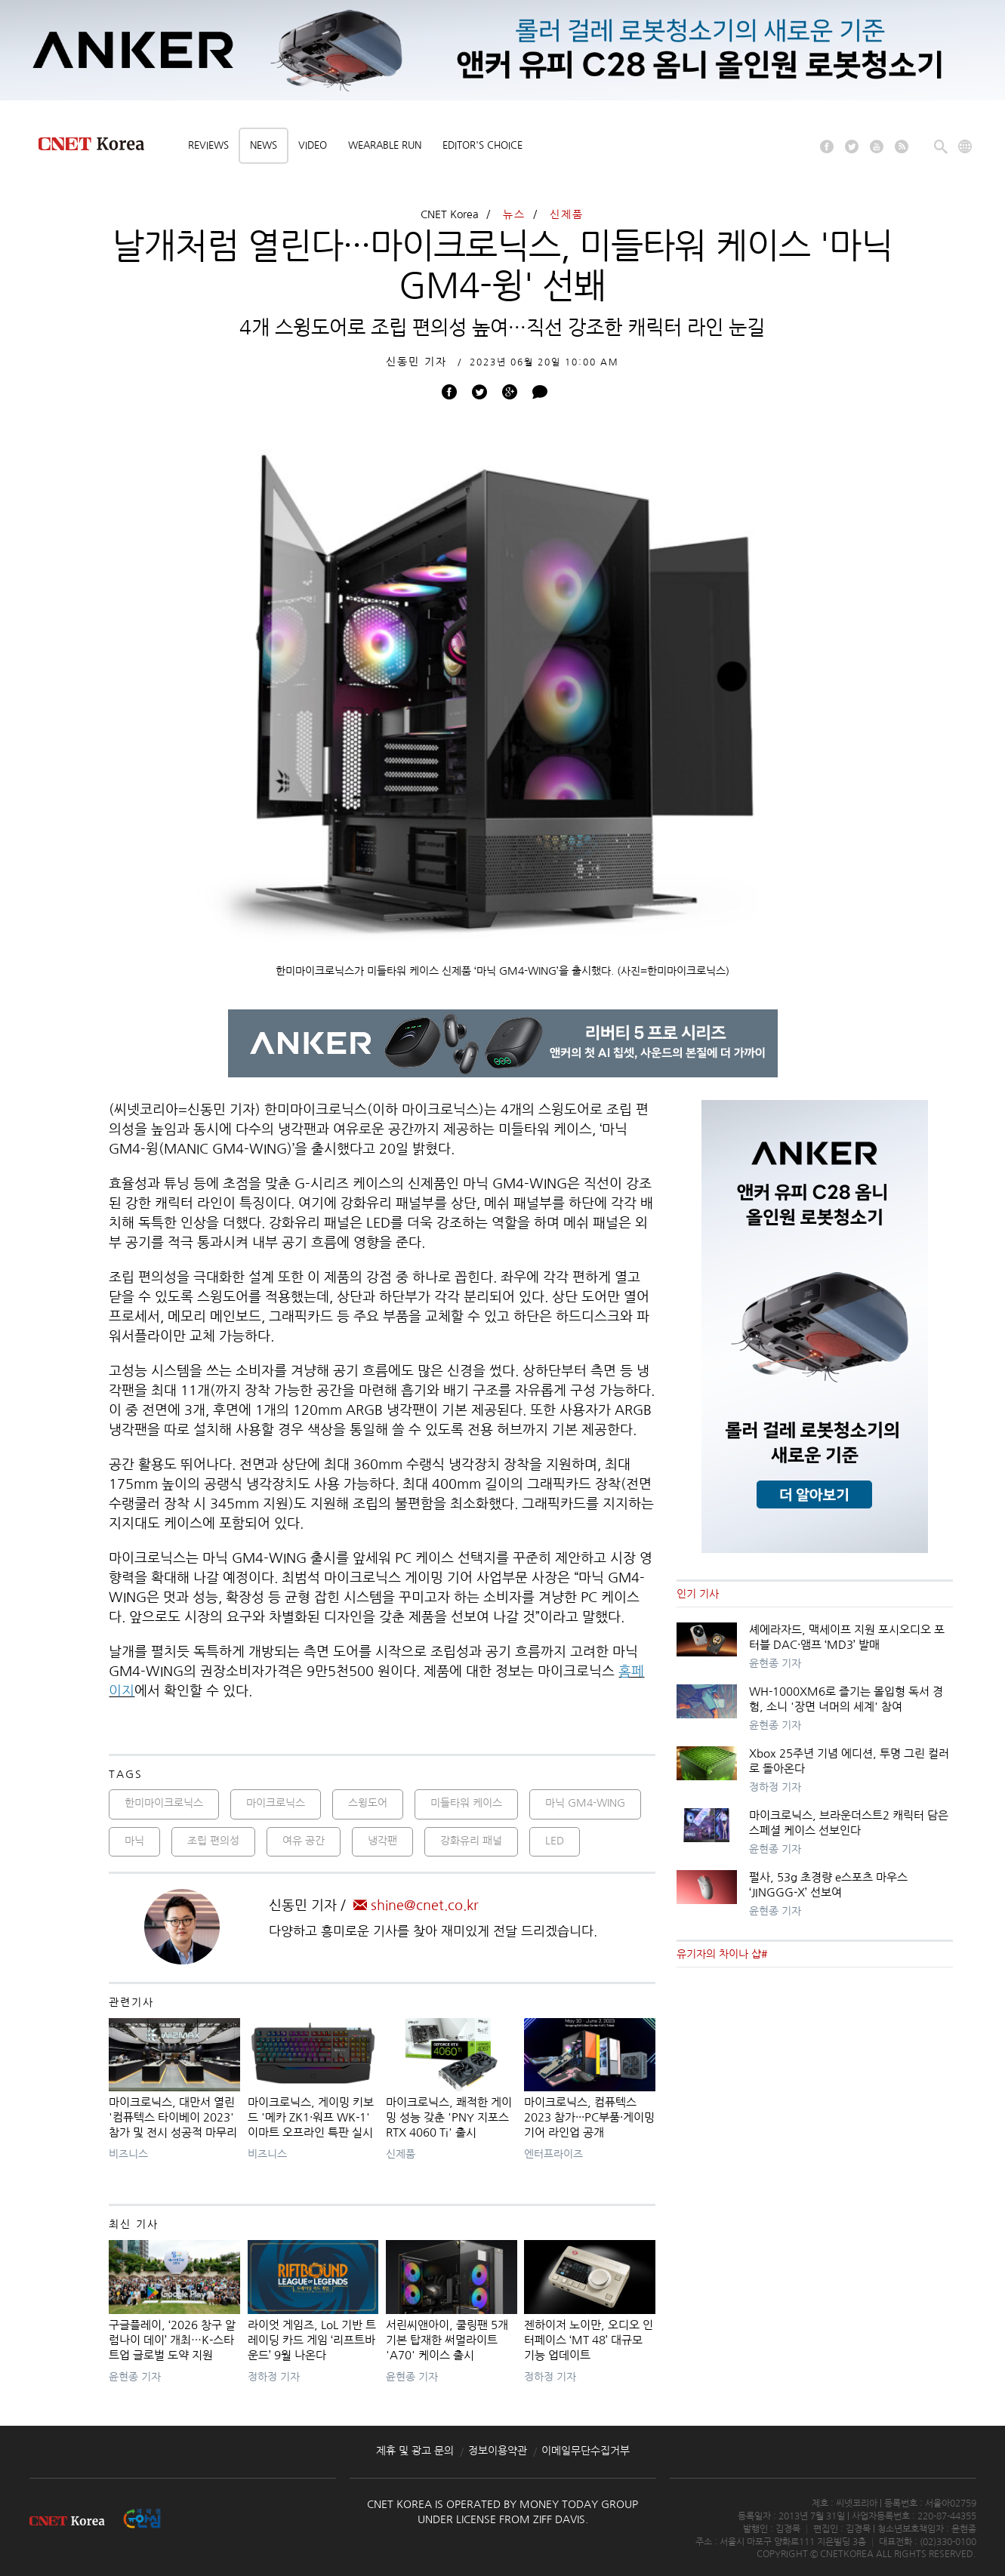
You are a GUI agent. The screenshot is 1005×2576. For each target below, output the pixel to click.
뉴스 (514, 214)
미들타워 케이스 (466, 1803)
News (263, 145)
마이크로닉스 (275, 1803)
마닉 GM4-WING (585, 1803)
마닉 (134, 1840)
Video (312, 145)
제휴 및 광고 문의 (415, 2450)
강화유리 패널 (471, 1840)
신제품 (567, 214)
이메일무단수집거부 (585, 2450)
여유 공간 (303, 1840)
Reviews (208, 145)
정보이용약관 (497, 2450)
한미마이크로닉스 (164, 1803)
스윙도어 (367, 1803)
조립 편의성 (213, 1840)
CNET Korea (450, 214)
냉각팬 (382, 1840)
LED (554, 1840)
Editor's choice (482, 145)
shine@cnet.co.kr (416, 1905)
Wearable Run (384, 145)
